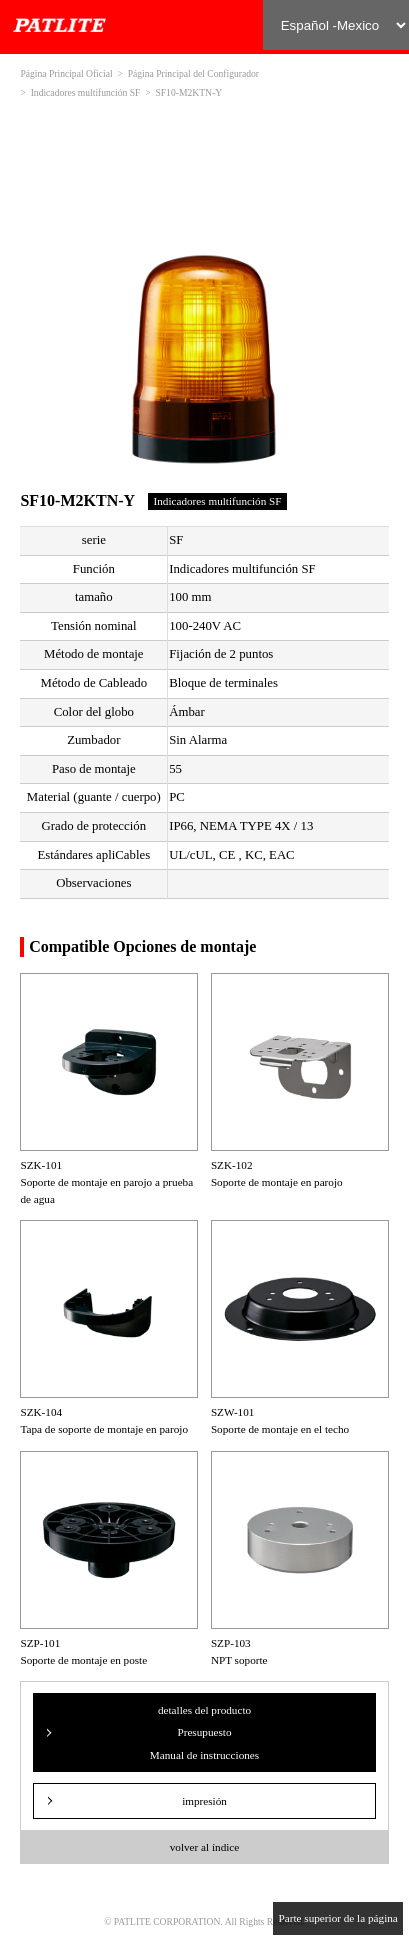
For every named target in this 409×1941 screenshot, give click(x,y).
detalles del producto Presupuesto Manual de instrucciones (204, 1732)
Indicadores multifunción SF (86, 92)
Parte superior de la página (338, 1918)
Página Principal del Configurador (193, 73)
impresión (204, 1801)
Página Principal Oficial (66, 73)
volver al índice (205, 1847)
